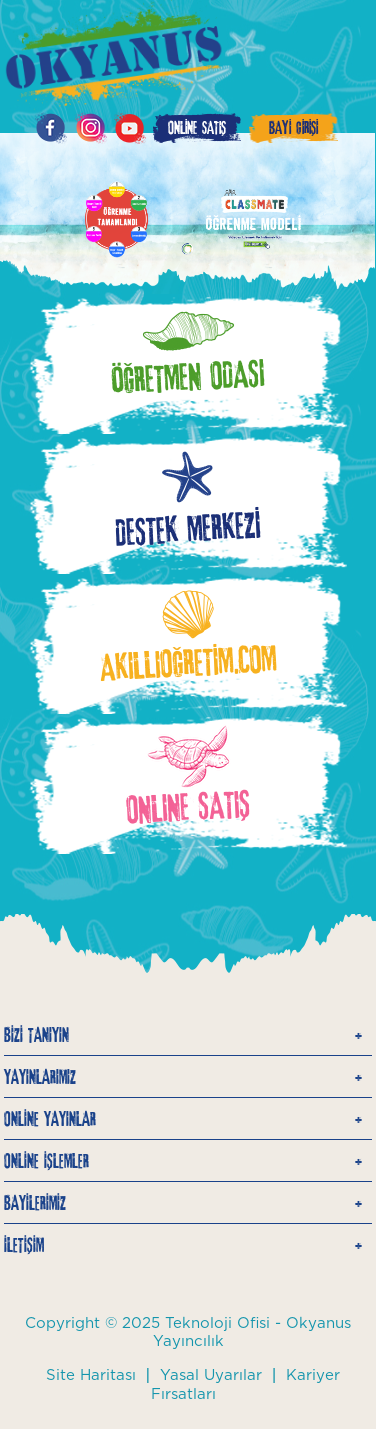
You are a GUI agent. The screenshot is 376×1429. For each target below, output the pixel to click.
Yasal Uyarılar (211, 1375)
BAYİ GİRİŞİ (293, 127)
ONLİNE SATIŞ (197, 127)
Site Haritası (91, 1375)
